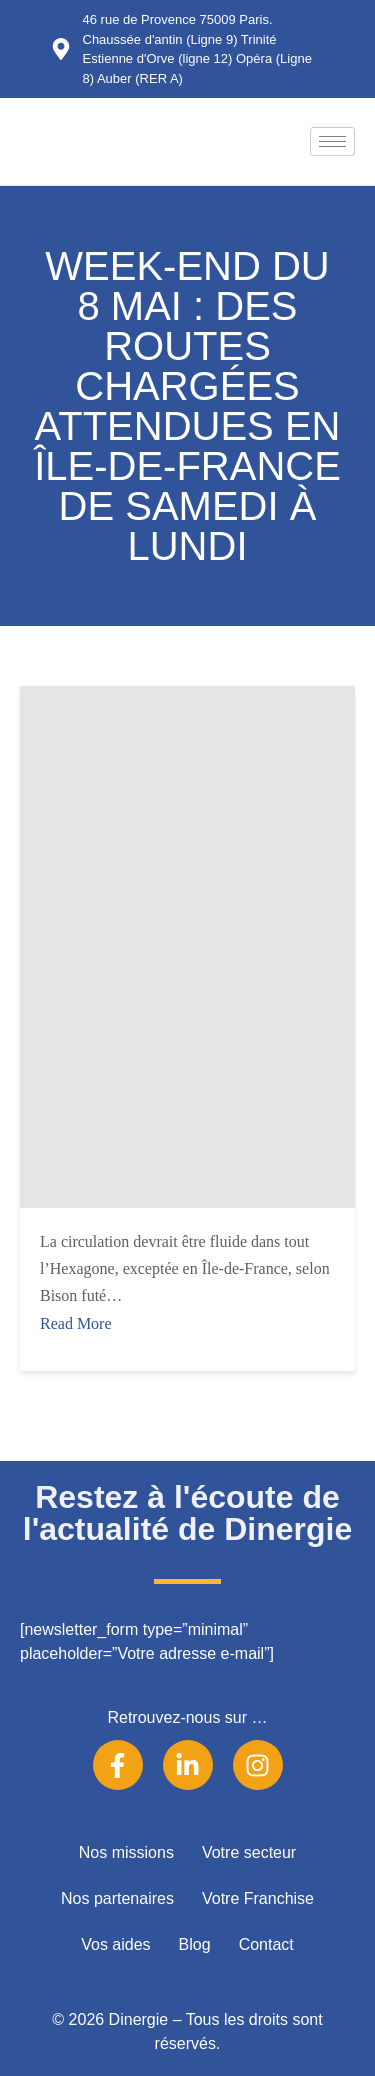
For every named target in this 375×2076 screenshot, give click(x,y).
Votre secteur (249, 1852)
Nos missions (126, 1852)
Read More (76, 1323)
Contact (266, 1944)
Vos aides (115, 1944)
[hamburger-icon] (332, 141)
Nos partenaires (117, 1898)
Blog (195, 1944)
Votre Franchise (258, 1898)
